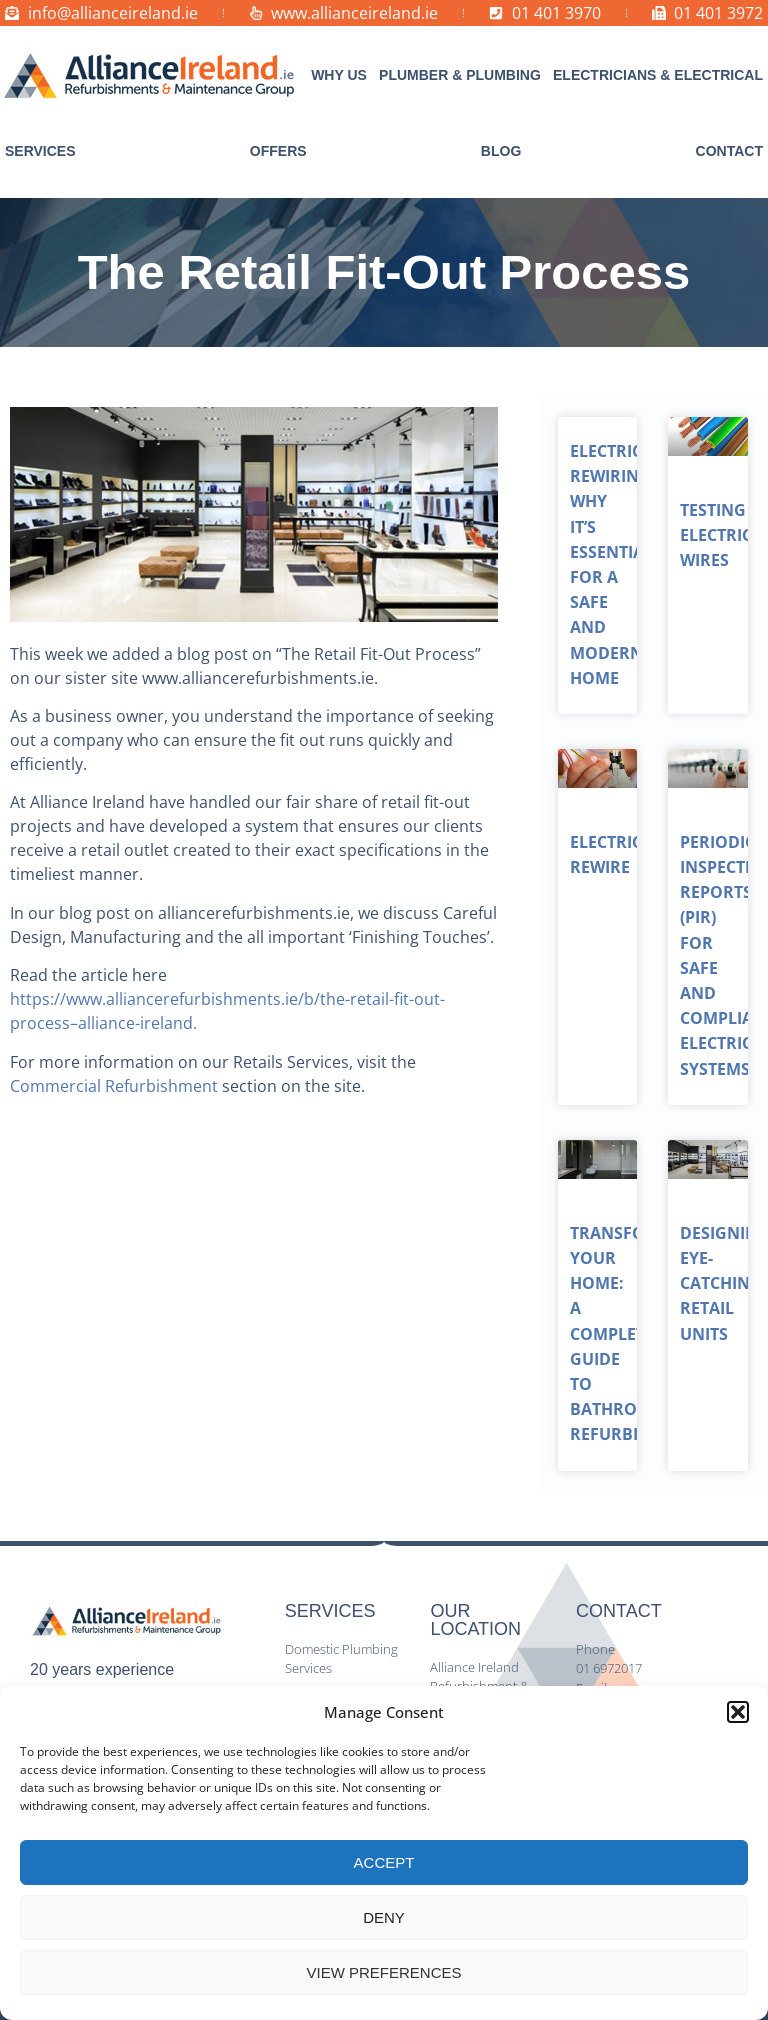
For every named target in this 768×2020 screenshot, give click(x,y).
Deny (384, 1917)
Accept (384, 1862)
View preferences (383, 1972)
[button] (738, 1712)
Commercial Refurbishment (114, 1086)
